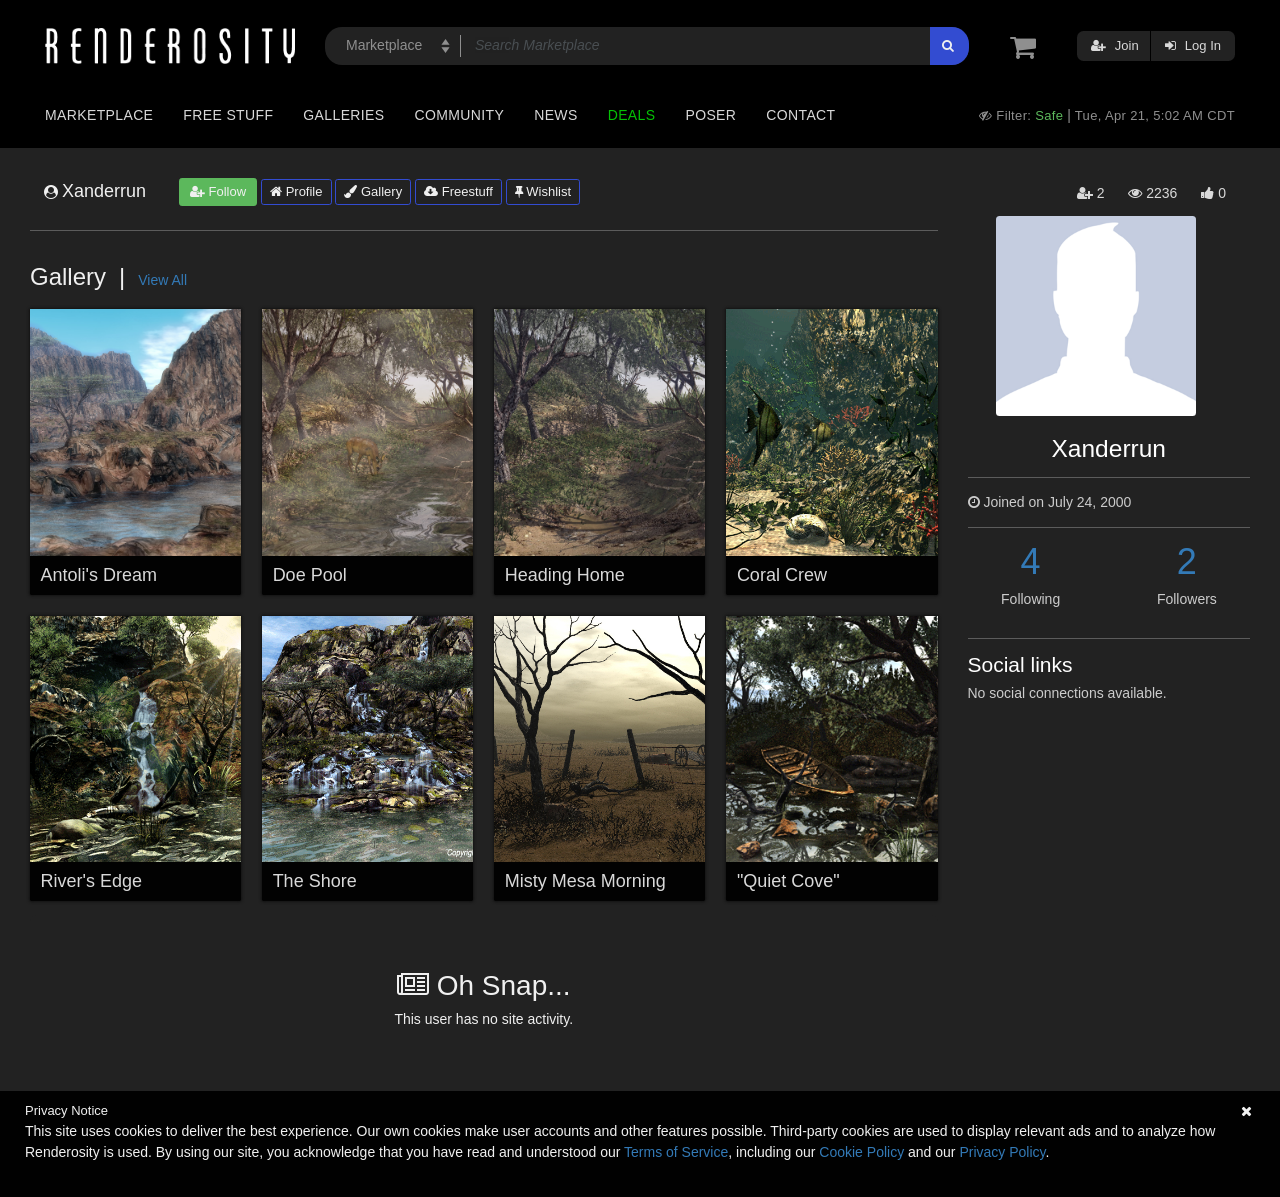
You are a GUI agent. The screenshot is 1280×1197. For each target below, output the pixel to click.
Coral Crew (782, 575)
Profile (296, 191)
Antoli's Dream (99, 575)
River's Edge (91, 881)
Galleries (343, 115)
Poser (710, 115)
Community (460, 115)
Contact (800, 115)
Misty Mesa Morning (585, 881)
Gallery (373, 191)
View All (162, 280)
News (555, 115)
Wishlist (543, 191)
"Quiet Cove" (788, 881)
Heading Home (565, 575)
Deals (632, 115)
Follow (218, 191)
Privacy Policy (1002, 1152)
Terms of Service (676, 1152)
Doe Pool (310, 575)
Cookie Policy (861, 1152)
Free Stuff (228, 115)
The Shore (315, 881)
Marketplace (99, 115)
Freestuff (458, 191)
